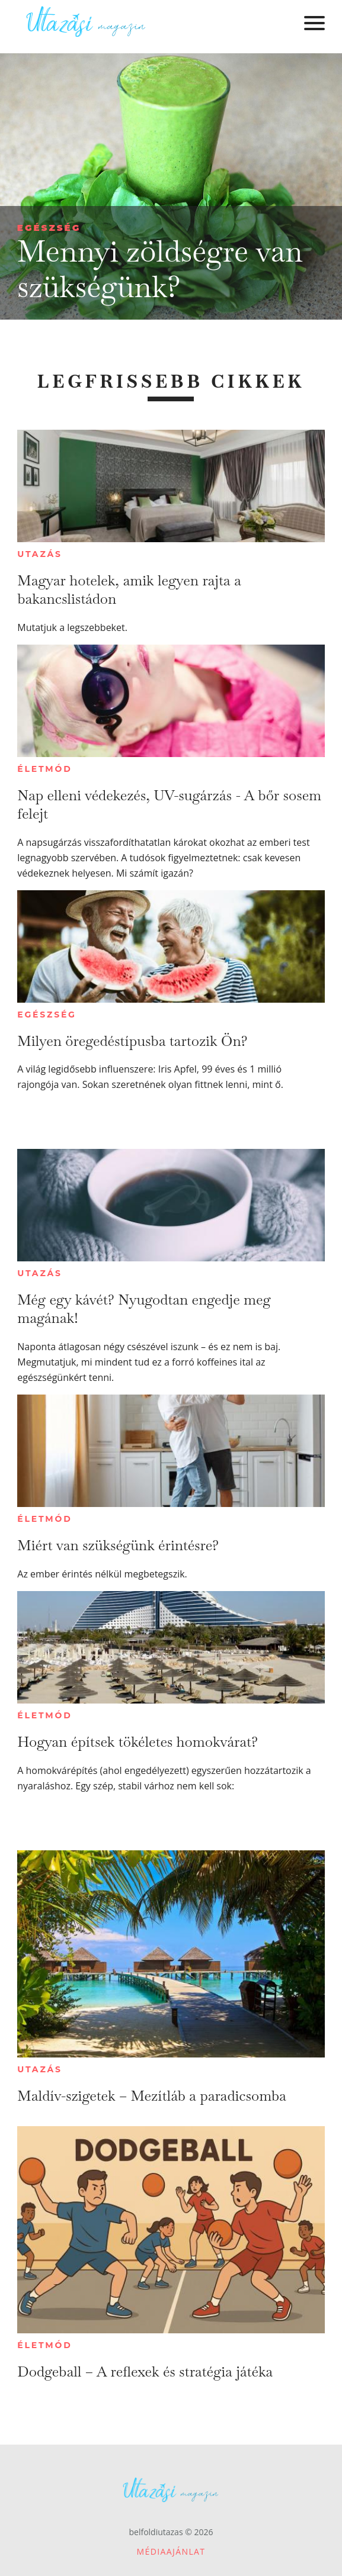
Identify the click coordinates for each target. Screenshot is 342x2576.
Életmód (44, 769)
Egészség (49, 227)
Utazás (39, 554)
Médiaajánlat (171, 2551)
